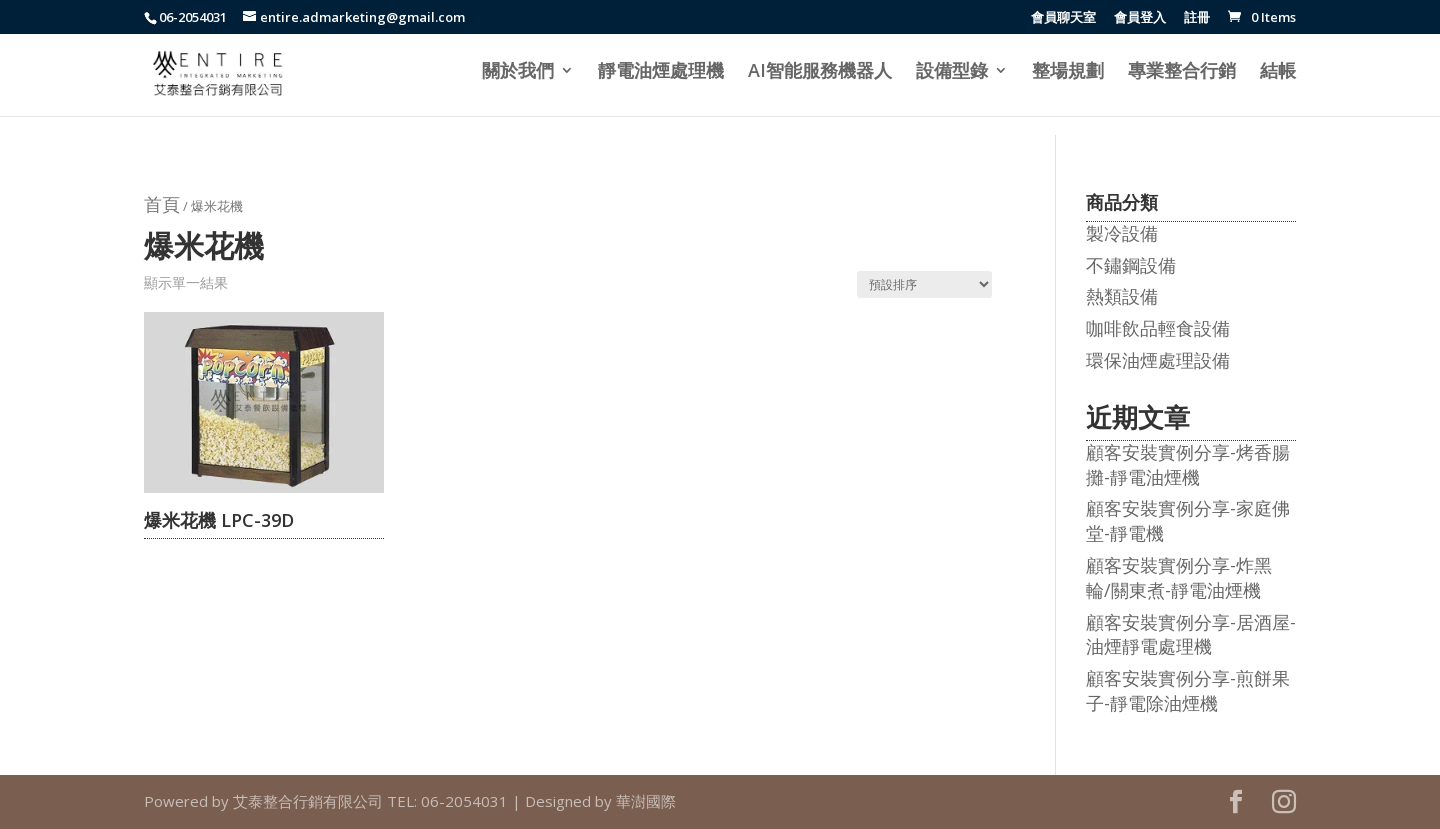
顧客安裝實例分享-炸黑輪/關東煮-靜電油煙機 (1179, 577)
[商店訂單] (924, 284)
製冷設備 (1122, 233)
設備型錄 (952, 72)
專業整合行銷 (1182, 72)
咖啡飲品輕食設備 (1158, 328)
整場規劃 (1068, 72)
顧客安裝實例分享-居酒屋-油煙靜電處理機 (1191, 634)
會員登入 (1140, 18)
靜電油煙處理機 (661, 72)
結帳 (1278, 72)
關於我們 (518, 72)
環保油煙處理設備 (1158, 360)
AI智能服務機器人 (820, 72)
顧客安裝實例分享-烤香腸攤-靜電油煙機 (1188, 464)
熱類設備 (1122, 296)
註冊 (1197, 18)
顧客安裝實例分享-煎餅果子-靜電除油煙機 (1188, 690)
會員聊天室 (1063, 18)
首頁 (162, 204)
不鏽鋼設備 (1131, 265)
